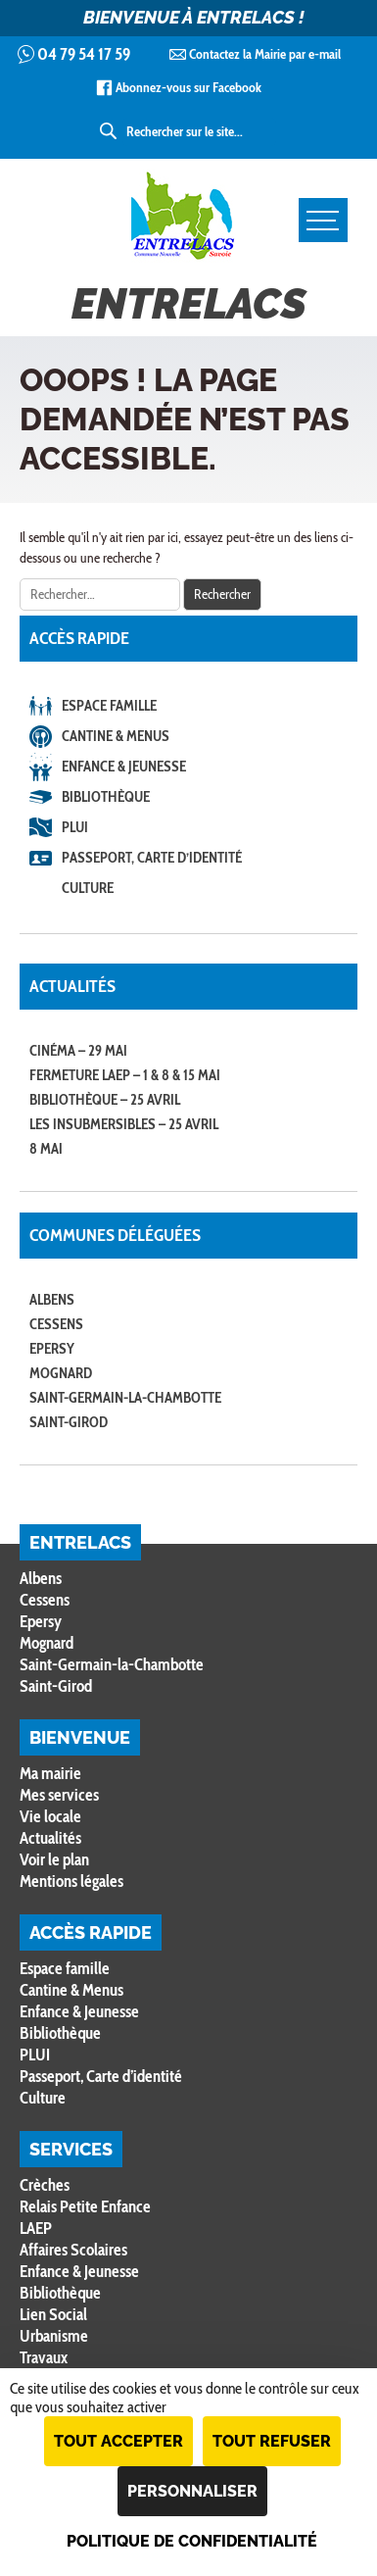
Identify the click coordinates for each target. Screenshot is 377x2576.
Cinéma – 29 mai (78, 1051)
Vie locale (50, 1816)
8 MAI (46, 1149)
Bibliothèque (106, 797)
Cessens (56, 1324)
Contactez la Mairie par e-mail (265, 54)
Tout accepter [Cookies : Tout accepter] (118, 2441)
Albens (51, 1300)
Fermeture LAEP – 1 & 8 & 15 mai (124, 1075)
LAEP (36, 2228)
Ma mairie (50, 1773)
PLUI (75, 827)
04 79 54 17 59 (83, 54)
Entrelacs (188, 248)
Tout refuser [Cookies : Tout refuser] (271, 2441)
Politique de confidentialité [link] (192, 2541)
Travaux (44, 2357)
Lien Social (53, 2314)
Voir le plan (54, 1859)
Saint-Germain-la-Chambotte (125, 1398)
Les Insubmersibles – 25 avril (123, 1124)
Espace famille (109, 706)
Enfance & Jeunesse (124, 766)
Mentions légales (71, 1881)
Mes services (59, 1795)
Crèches (45, 2185)
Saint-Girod (68, 1422)
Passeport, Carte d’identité (152, 858)
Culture (88, 888)
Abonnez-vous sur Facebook (188, 87)
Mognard (60, 1373)
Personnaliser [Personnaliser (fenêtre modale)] (192, 2491)
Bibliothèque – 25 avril (104, 1100)
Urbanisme (54, 2336)
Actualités (50, 1838)
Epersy (51, 1349)
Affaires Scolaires (73, 2249)
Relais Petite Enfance (85, 2206)
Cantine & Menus (115, 736)
